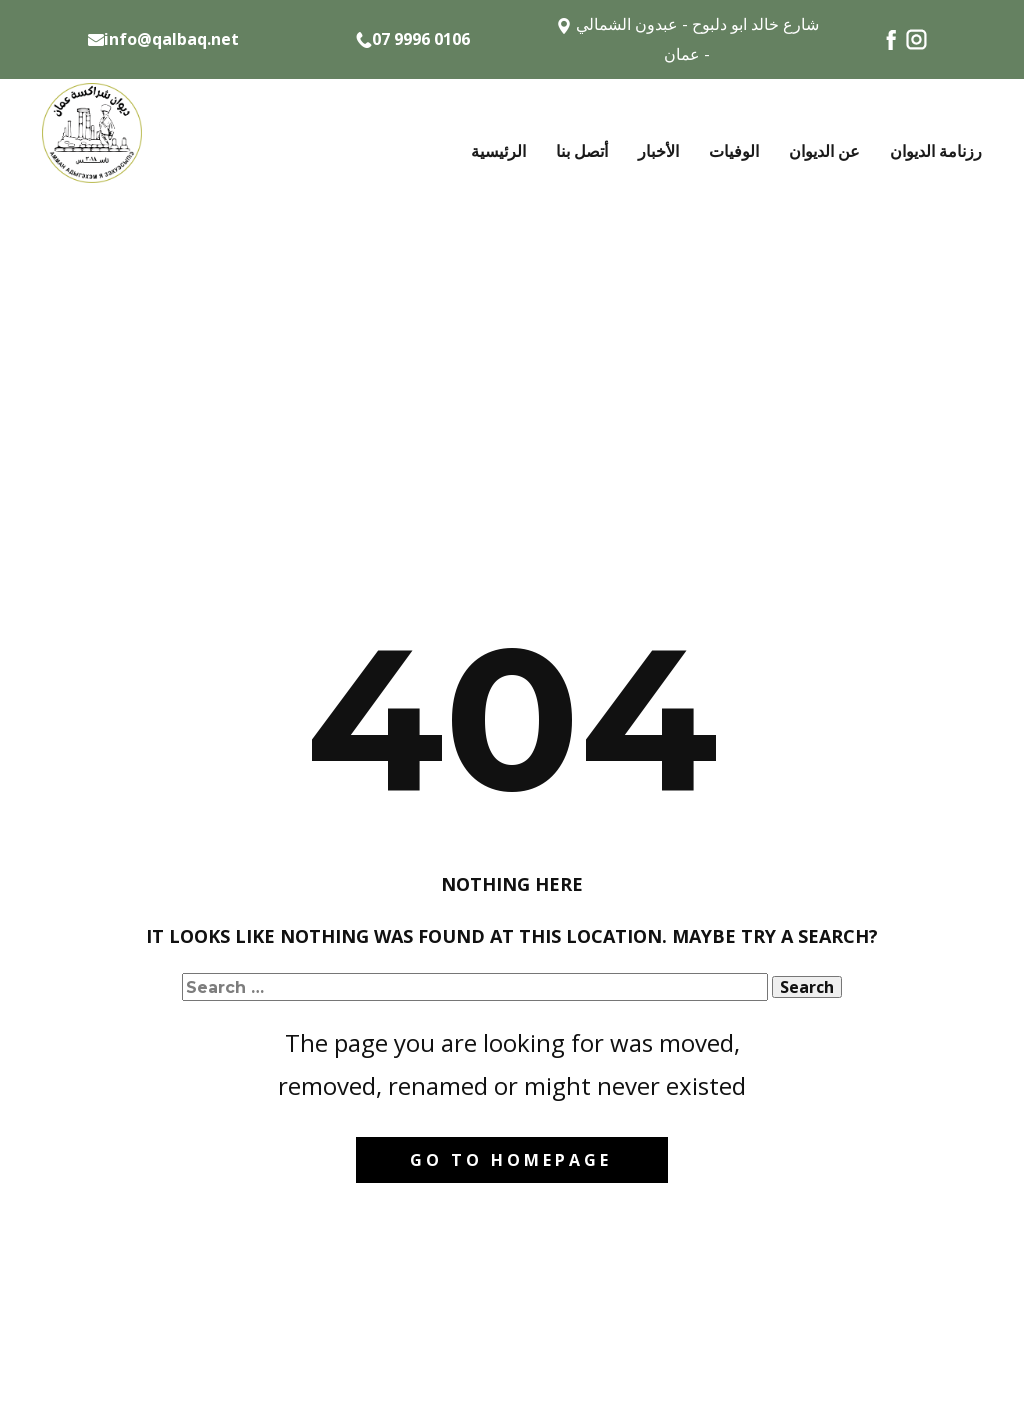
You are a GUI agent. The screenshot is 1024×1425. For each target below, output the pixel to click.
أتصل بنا (582, 151)
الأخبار (658, 151)
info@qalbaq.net (163, 39)
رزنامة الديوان (936, 151)
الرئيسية (498, 151)
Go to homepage (511, 1160)
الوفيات (734, 151)
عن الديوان (824, 151)
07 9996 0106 (413, 40)
